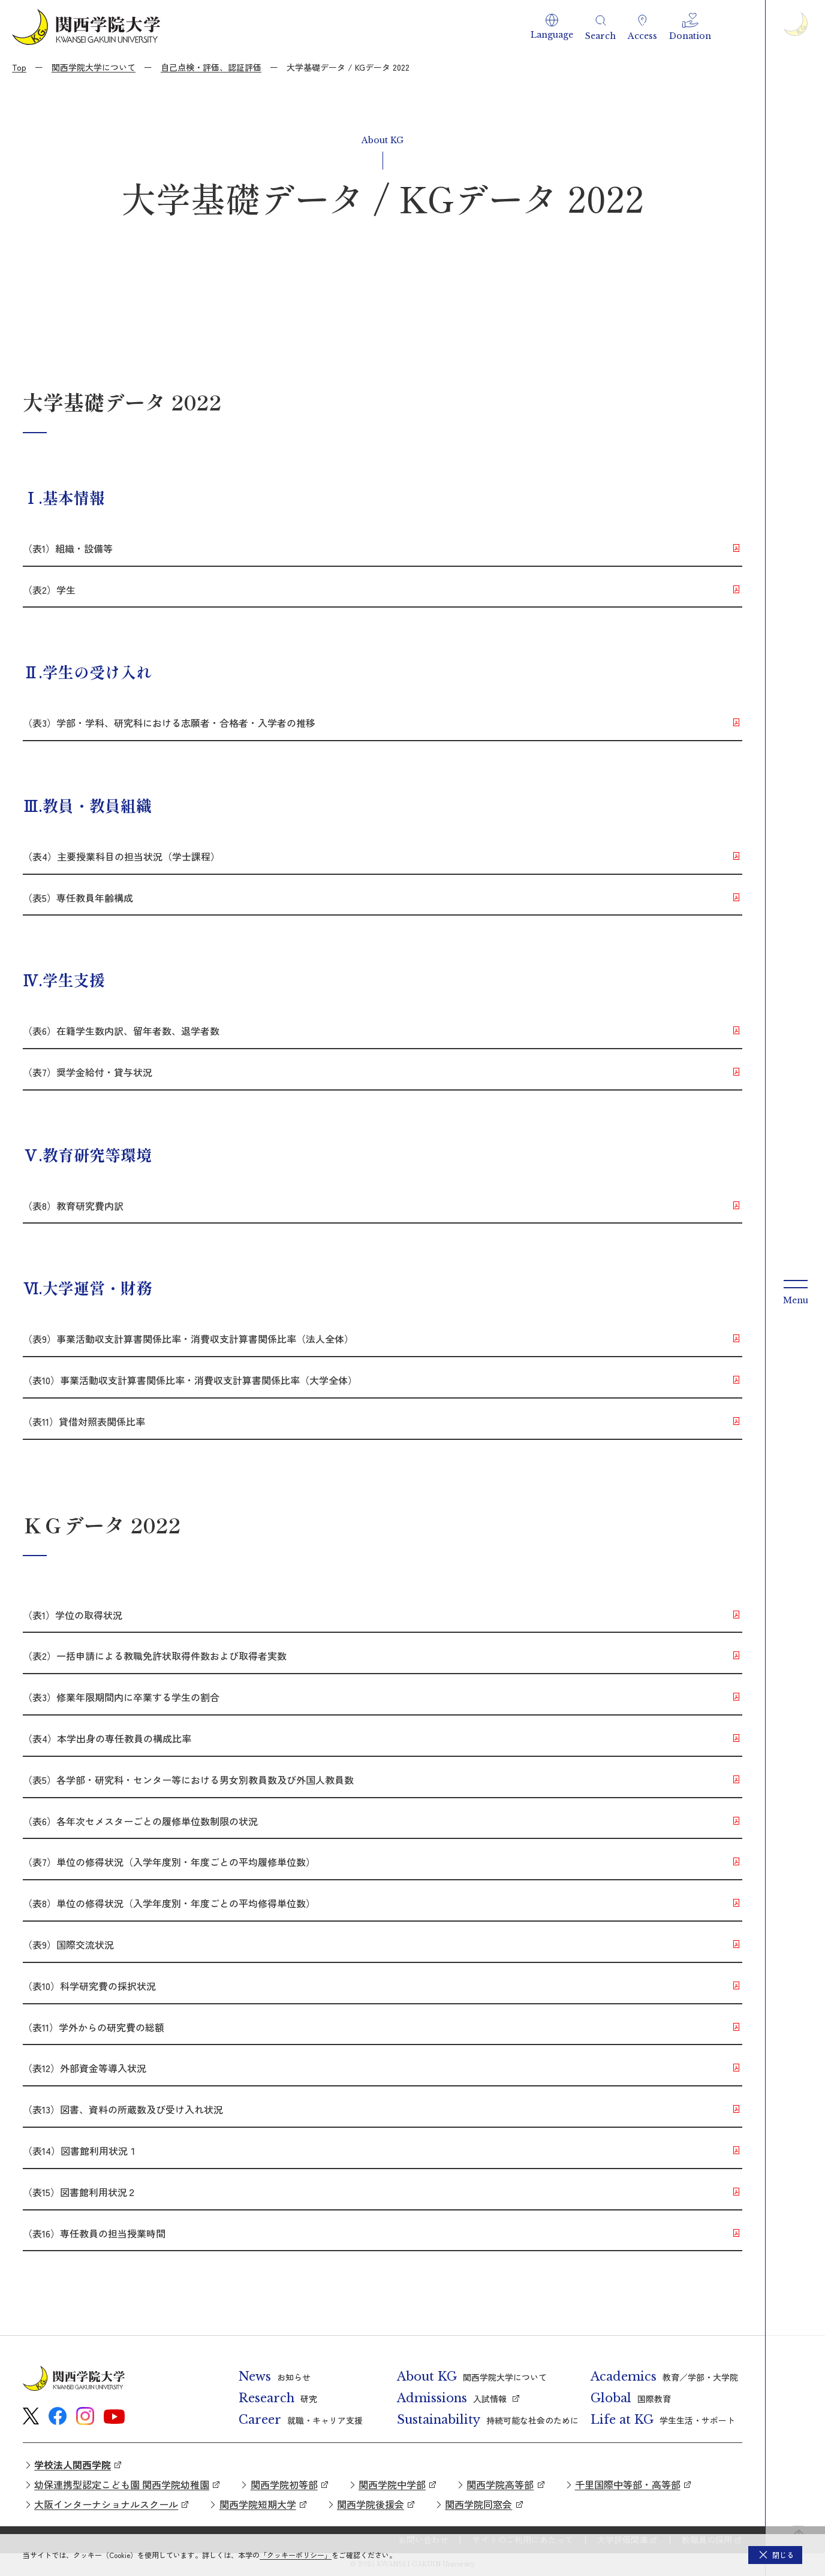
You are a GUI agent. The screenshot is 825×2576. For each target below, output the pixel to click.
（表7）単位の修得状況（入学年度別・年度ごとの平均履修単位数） (169, 1862)
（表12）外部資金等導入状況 (84, 2068)
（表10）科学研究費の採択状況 (89, 1986)
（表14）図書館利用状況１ (80, 2150)
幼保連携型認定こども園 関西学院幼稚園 (121, 2484)
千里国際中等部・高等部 (628, 2484)
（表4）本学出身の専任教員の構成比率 (107, 1738)
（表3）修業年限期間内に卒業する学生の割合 (121, 1697)
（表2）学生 (49, 589)
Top (19, 67)
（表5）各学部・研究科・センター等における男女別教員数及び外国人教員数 (188, 1779)
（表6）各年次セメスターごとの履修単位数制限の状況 (140, 1821)
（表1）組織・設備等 (68, 548)
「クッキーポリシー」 (296, 2555)
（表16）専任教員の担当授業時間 (94, 2233)
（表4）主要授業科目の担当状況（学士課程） (121, 856)
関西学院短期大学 (257, 2504)
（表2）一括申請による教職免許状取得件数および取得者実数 (155, 1655)
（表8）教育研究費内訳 (73, 1205)
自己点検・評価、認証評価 (211, 67)
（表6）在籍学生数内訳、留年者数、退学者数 (121, 1030)
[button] (552, 27)
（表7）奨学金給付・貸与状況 (87, 1072)
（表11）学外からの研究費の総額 (93, 2027)
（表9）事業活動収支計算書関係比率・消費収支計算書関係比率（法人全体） (188, 1338)
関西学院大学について (94, 67)
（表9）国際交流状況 (68, 1944)
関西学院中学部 (392, 2484)
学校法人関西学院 (72, 2464)
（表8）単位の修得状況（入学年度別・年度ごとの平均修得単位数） (169, 1903)
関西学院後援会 (370, 2504)
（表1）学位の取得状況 (77, 1615)
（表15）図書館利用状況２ (80, 2192)
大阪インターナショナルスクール (106, 2504)
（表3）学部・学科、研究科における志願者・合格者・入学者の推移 (169, 722)
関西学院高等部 (500, 2484)
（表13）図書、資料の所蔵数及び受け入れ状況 (123, 2109)
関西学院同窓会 (478, 2504)
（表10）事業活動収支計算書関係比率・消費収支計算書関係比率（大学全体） (190, 1380)
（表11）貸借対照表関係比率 (84, 1421)
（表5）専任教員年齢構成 (78, 897)
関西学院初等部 (284, 2484)
